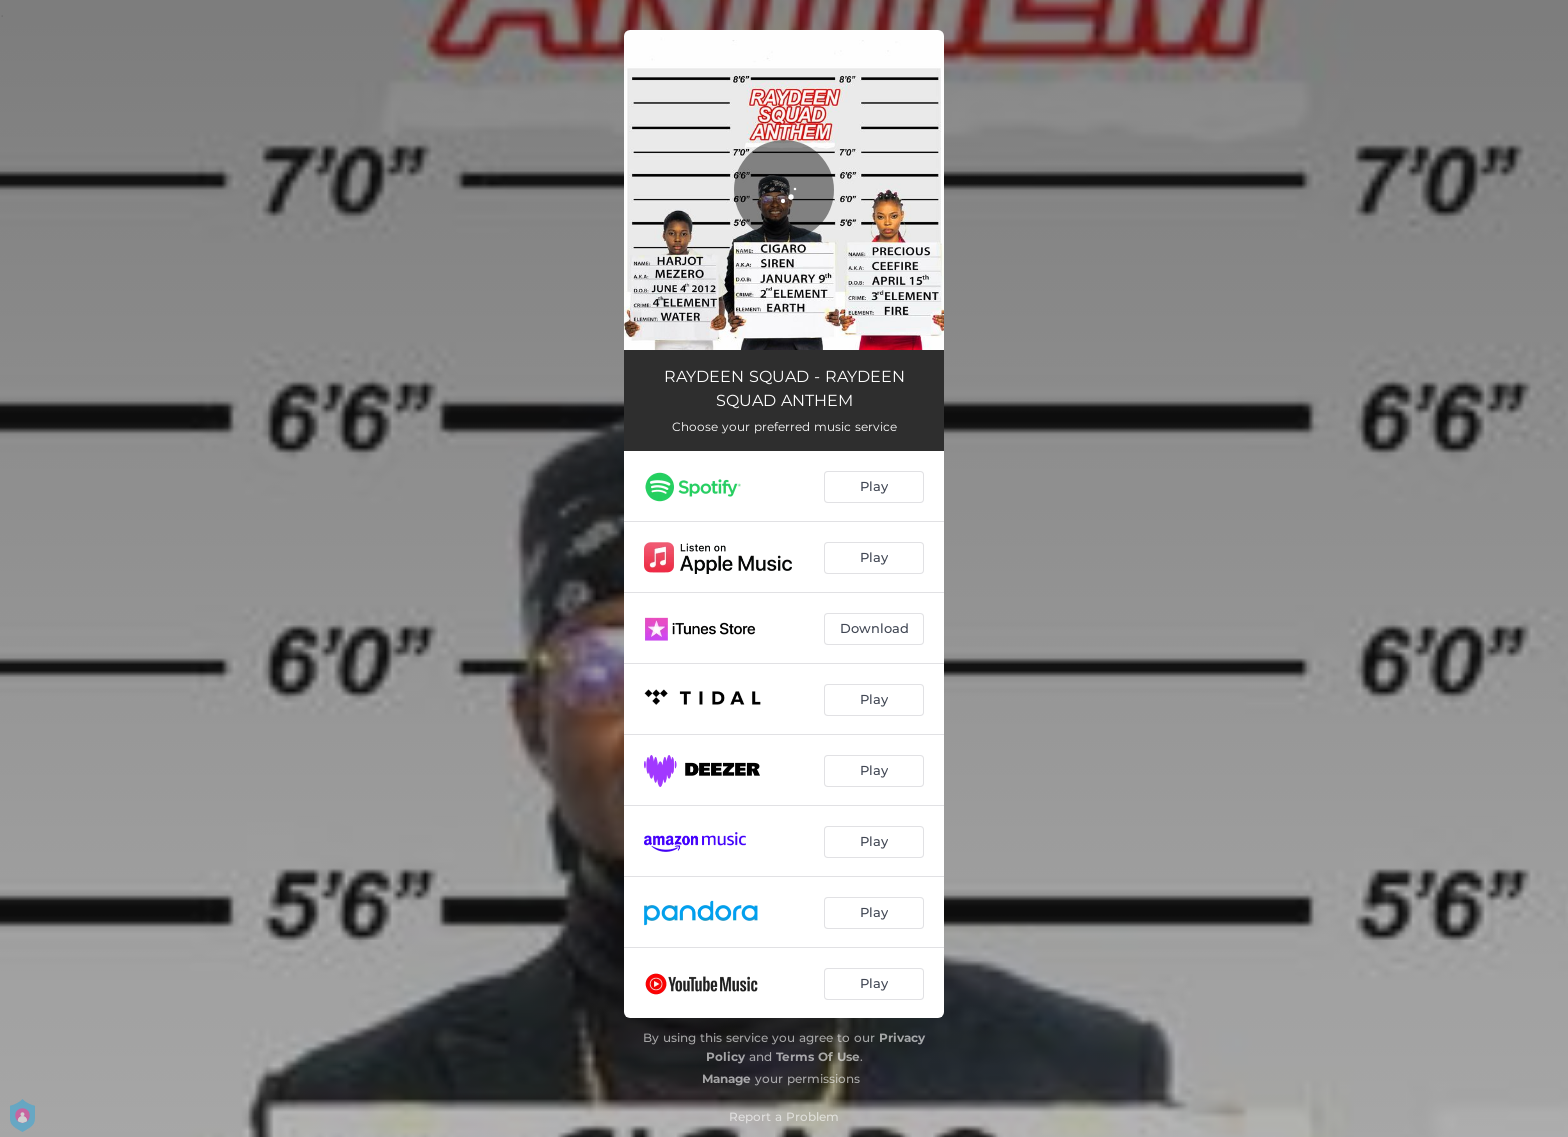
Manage (726, 1078)
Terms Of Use (818, 1056)
